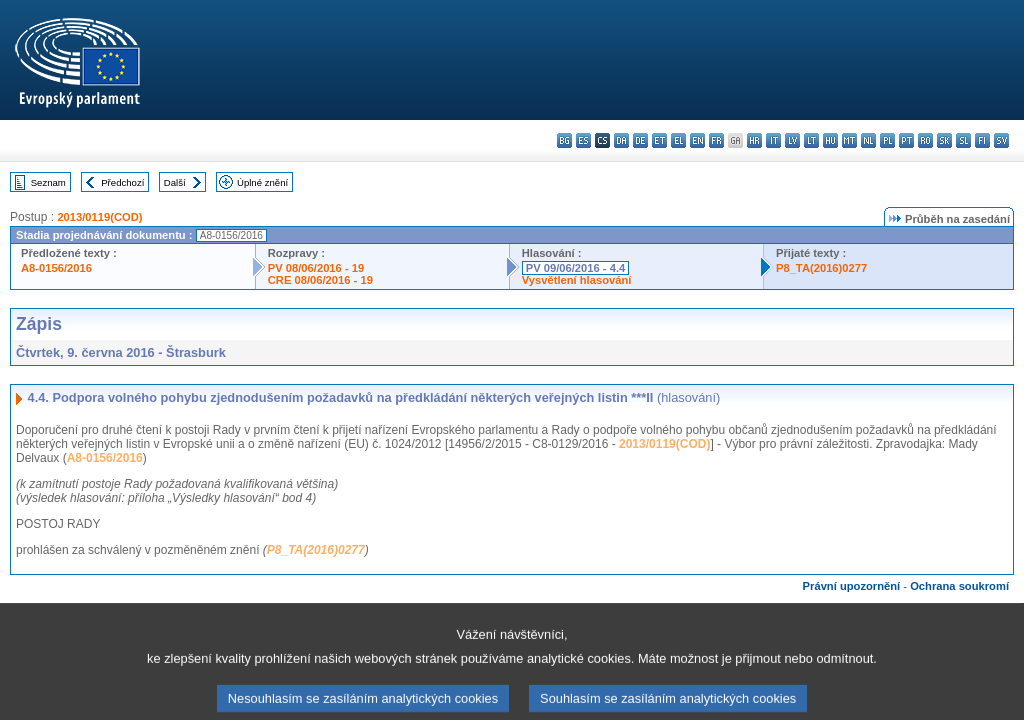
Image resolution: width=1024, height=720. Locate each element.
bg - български (564, 140)
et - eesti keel (659, 140)
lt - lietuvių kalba (811, 140)
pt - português (906, 140)
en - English (697, 140)
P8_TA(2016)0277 (821, 268)
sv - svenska (1001, 140)
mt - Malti (849, 140)
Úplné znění (262, 182)
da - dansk (621, 140)
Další (175, 182)
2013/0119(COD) (99, 217)
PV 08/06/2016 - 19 (316, 268)
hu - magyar (830, 140)
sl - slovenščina (963, 140)
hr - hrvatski (754, 140)
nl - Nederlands (868, 140)
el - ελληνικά (678, 140)
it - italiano (773, 140)
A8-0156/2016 (56, 268)
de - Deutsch (640, 140)
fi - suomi (982, 140)
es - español (583, 140)
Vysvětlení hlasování (577, 280)
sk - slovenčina (944, 140)
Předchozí (122, 182)
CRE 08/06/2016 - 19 (320, 280)
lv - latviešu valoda (792, 140)
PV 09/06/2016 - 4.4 (576, 268)
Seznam (48, 182)
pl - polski (887, 140)
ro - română (925, 140)
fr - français (716, 140)
